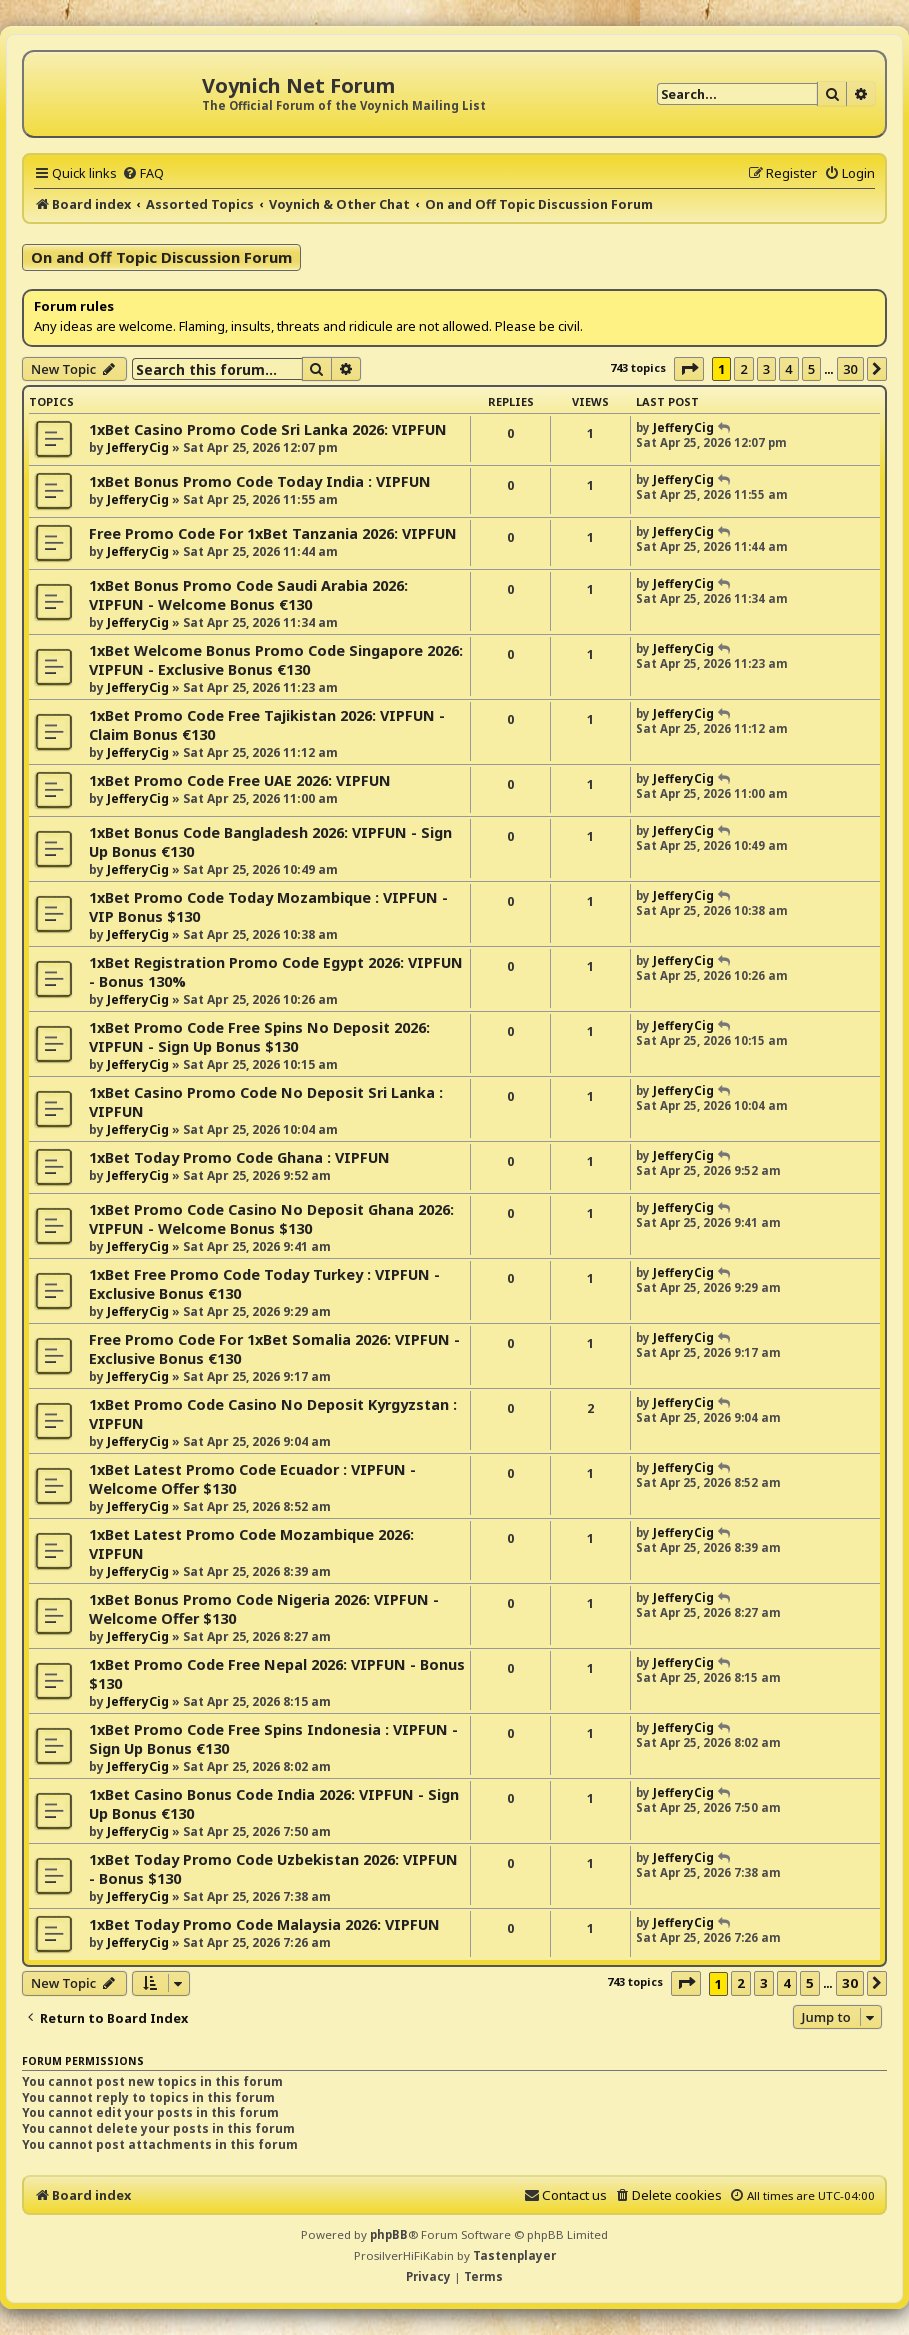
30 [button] (850, 369)
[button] (689, 369)
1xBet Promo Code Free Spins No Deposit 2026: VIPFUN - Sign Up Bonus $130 (259, 1037)
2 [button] (743, 369)
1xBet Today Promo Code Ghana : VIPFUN (239, 1157)
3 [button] (766, 369)
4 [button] (788, 369)
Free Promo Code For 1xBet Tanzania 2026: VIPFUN (273, 533)
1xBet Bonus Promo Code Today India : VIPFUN (260, 481)
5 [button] (811, 369)
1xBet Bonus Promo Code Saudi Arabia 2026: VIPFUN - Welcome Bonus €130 (248, 595)
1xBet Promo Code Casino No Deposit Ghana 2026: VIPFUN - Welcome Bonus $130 (271, 1219)
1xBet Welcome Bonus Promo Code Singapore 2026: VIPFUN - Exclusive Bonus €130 (276, 660)
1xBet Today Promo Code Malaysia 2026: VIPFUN (264, 1924)
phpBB (389, 2234)
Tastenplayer (514, 2255)
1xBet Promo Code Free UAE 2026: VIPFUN (240, 780)
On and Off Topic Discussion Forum (161, 257)
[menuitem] (143, 173)
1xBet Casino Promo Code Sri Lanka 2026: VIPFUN (268, 429)
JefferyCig (138, 447)
